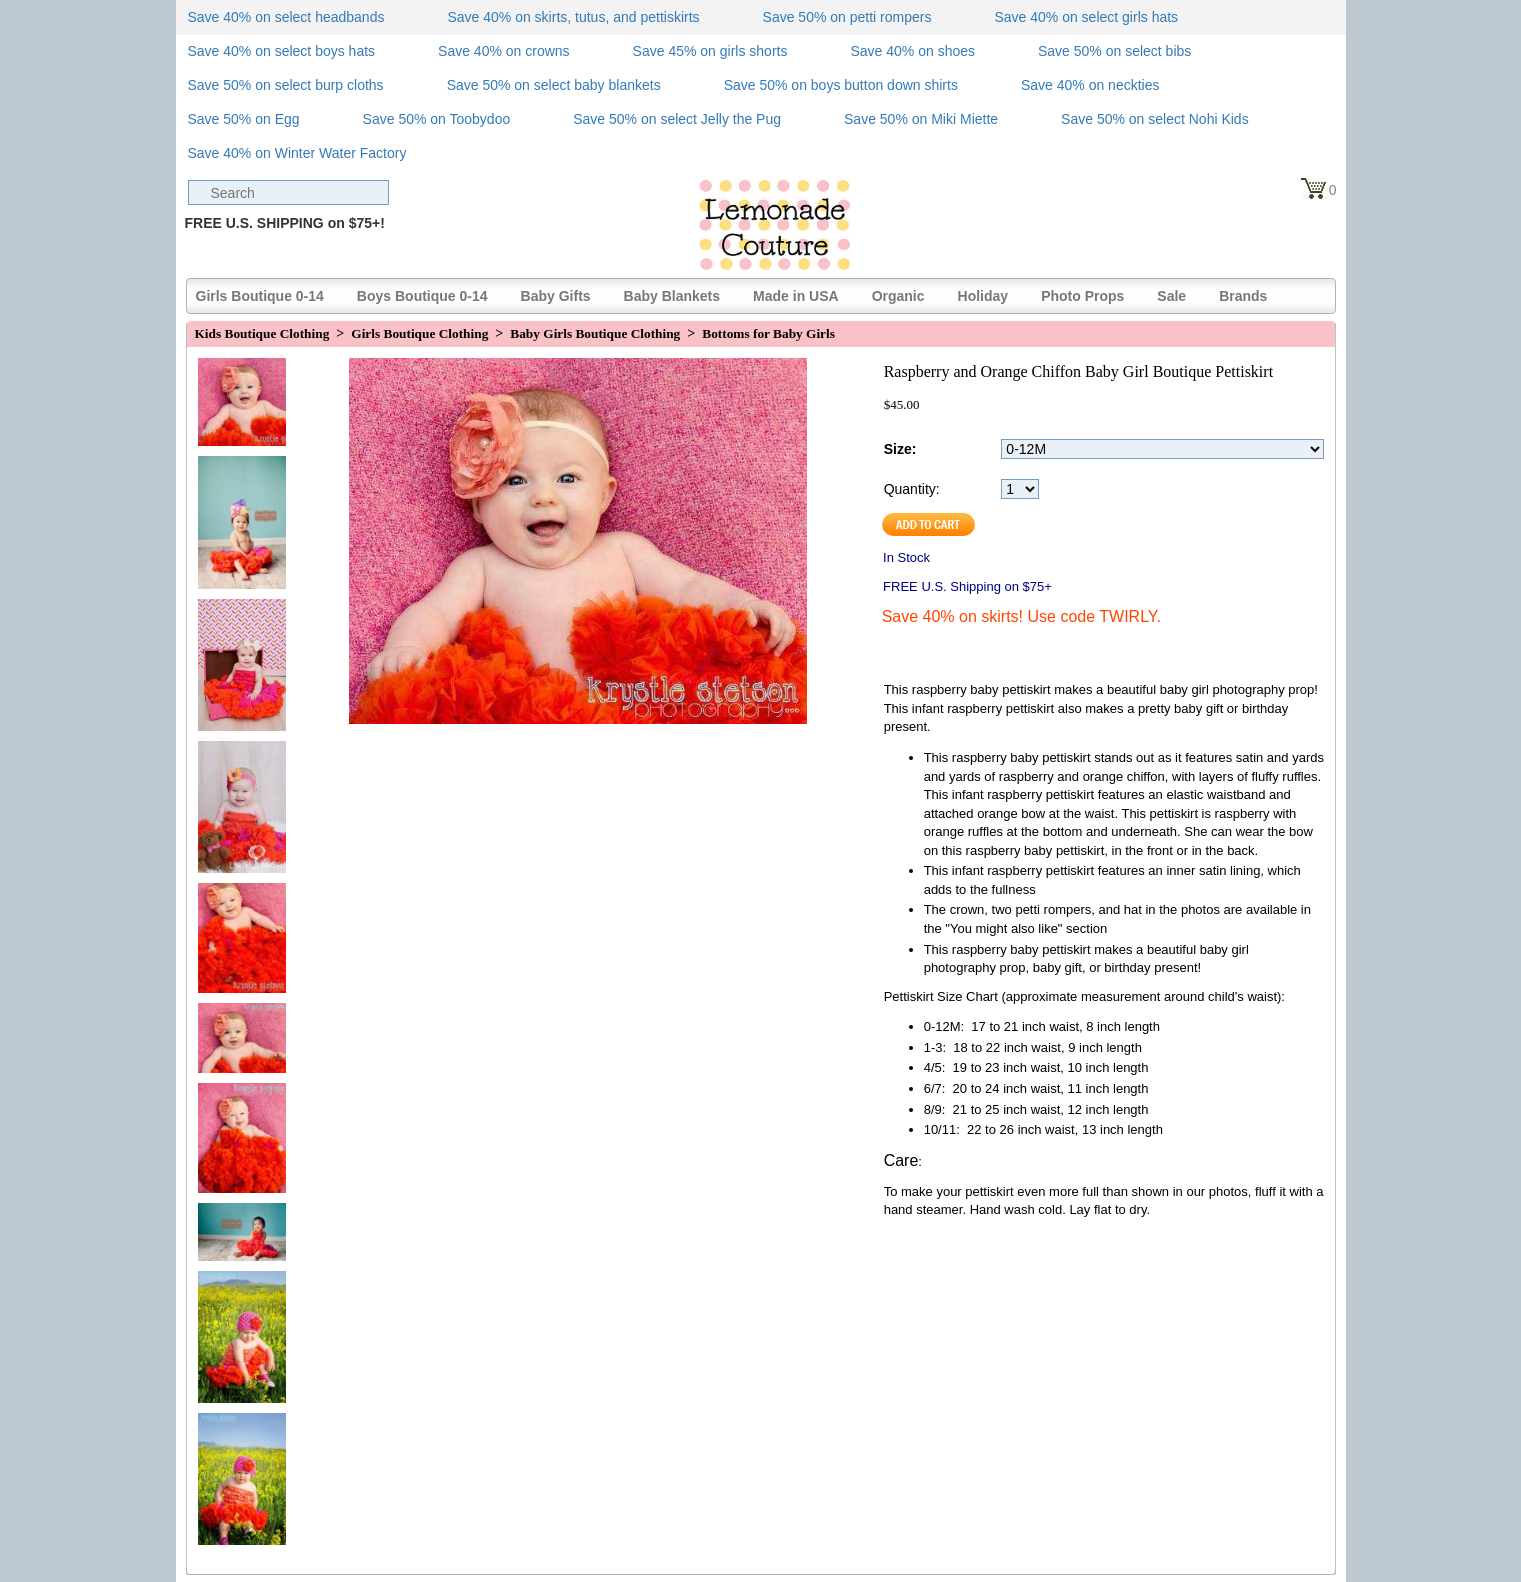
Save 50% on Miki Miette (921, 119)
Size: (900, 449)
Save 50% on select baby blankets (554, 85)
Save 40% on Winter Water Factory (297, 153)
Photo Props (1082, 296)
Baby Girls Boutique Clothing (595, 333)
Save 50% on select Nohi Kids (1155, 119)
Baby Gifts (556, 296)
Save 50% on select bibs (1114, 51)
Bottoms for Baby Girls (768, 333)
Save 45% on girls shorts (710, 51)
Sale (1171, 296)
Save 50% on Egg (244, 119)
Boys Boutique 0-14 (422, 296)
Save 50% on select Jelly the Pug (677, 119)
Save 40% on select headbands (286, 17)
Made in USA (796, 296)
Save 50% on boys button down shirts (841, 85)
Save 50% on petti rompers (847, 17)
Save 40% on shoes (912, 51)
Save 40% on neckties (1090, 85)
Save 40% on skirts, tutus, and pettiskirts (573, 17)
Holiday (983, 296)
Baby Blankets (672, 296)
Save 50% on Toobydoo (437, 119)
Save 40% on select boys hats (282, 51)
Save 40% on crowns (504, 51)
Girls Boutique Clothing (419, 333)
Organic (898, 296)
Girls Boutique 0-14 (260, 296)
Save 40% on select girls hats (1086, 17)
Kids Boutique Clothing (262, 333)
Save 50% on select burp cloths (286, 85)
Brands (1243, 296)
